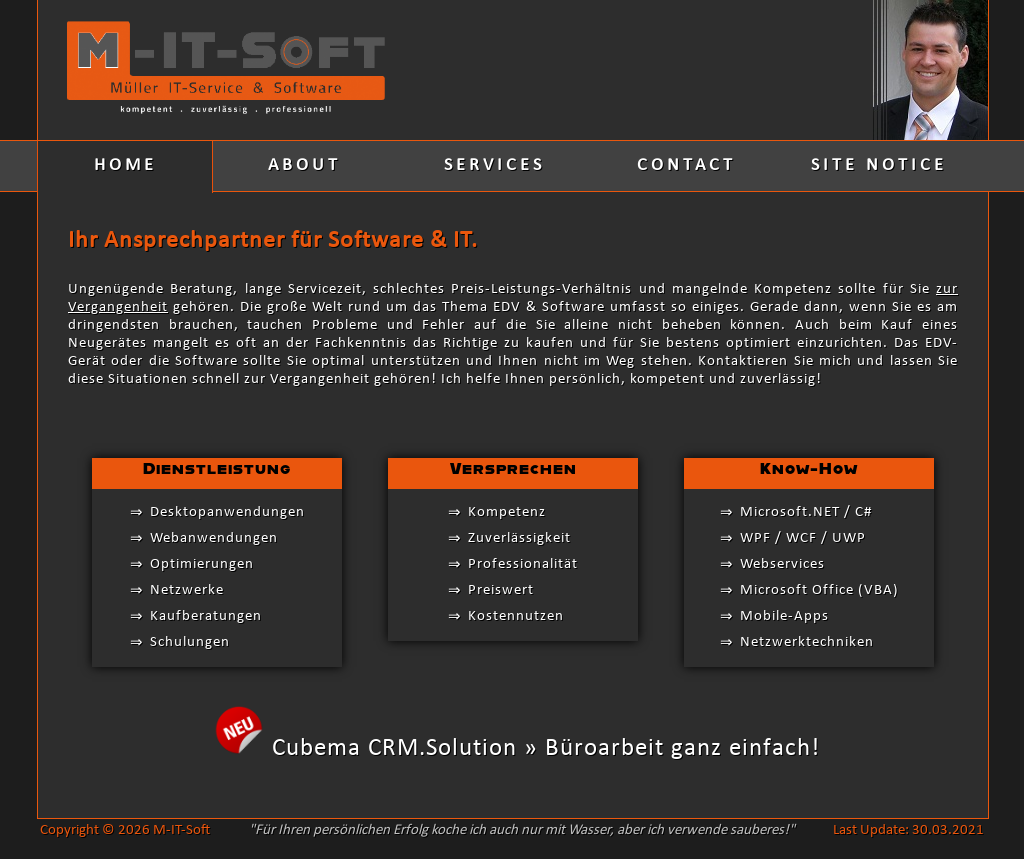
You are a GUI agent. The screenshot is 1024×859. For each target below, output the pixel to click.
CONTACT (686, 165)
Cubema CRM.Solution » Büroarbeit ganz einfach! (546, 748)
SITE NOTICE (879, 165)
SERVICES (494, 165)
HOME (125, 165)
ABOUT (304, 165)
